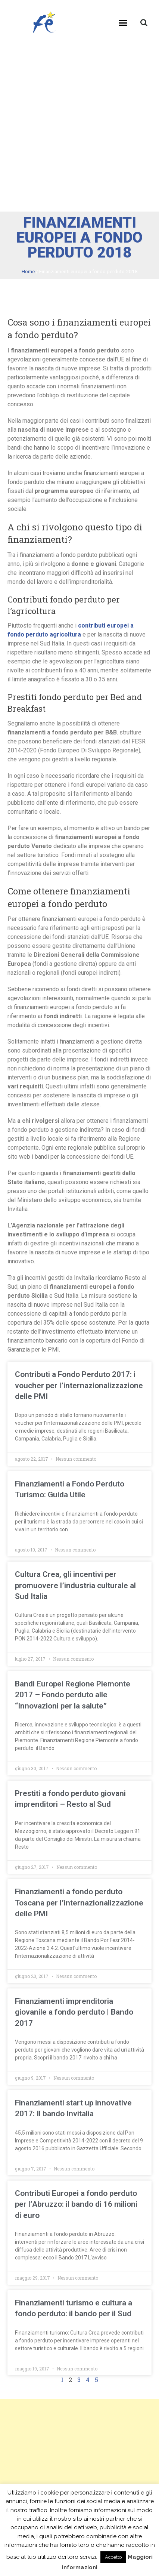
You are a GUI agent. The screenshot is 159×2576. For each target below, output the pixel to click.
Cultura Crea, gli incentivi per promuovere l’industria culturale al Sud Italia (75, 1585)
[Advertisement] (79, 128)
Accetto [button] (113, 2557)
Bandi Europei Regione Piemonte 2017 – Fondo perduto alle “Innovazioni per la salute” (72, 1694)
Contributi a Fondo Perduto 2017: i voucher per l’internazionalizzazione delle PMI (79, 1385)
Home (28, 271)
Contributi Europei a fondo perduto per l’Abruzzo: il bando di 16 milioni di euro (76, 2204)
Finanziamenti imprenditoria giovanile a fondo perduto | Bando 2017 (74, 2012)
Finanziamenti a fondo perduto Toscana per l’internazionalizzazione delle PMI (79, 1902)
